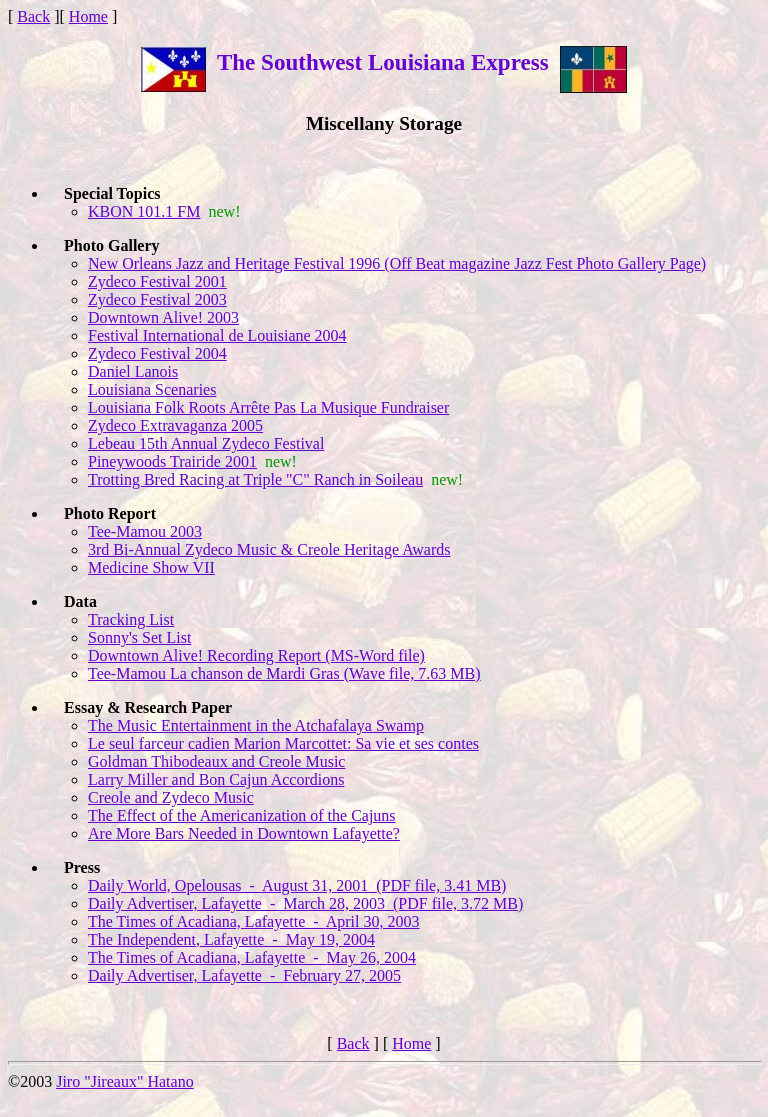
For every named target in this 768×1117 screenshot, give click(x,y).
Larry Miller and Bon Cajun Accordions (216, 779)
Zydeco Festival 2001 (157, 281)
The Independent (231, 939)
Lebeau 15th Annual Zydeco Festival (206, 443)
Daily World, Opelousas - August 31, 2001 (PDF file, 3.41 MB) (297, 885)
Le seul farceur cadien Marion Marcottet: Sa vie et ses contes (283, 743)
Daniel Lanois (133, 371)
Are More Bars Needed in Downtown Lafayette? (244, 833)
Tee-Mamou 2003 (145, 531)
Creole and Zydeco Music (171, 797)
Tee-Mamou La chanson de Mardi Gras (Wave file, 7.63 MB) (284, 673)
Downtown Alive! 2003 (163, 317)
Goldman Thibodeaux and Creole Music (216, 761)
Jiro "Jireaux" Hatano (124, 1081)
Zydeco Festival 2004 (157, 353)
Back (33, 16)
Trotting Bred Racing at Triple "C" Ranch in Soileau (255, 479)
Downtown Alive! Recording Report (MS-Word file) (256, 655)
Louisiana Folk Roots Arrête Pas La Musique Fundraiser (268, 407)
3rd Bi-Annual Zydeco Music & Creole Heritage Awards (269, 549)
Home (88, 16)
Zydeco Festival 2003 (157, 299)
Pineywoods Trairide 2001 (172, 461)
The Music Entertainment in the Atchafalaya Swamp (256, 725)
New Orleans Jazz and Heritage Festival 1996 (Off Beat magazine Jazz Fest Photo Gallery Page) (397, 263)
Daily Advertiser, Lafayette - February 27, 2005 (244, 975)
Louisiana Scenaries (152, 389)
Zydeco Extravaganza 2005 (175, 425)
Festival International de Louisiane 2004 (217, 335)
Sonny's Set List (139, 637)
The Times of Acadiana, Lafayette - (254, 921)
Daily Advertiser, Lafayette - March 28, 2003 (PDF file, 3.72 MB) (305, 903)
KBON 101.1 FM (144, 211)
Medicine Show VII (151, 567)
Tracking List (131, 619)
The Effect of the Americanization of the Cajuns (242, 815)
